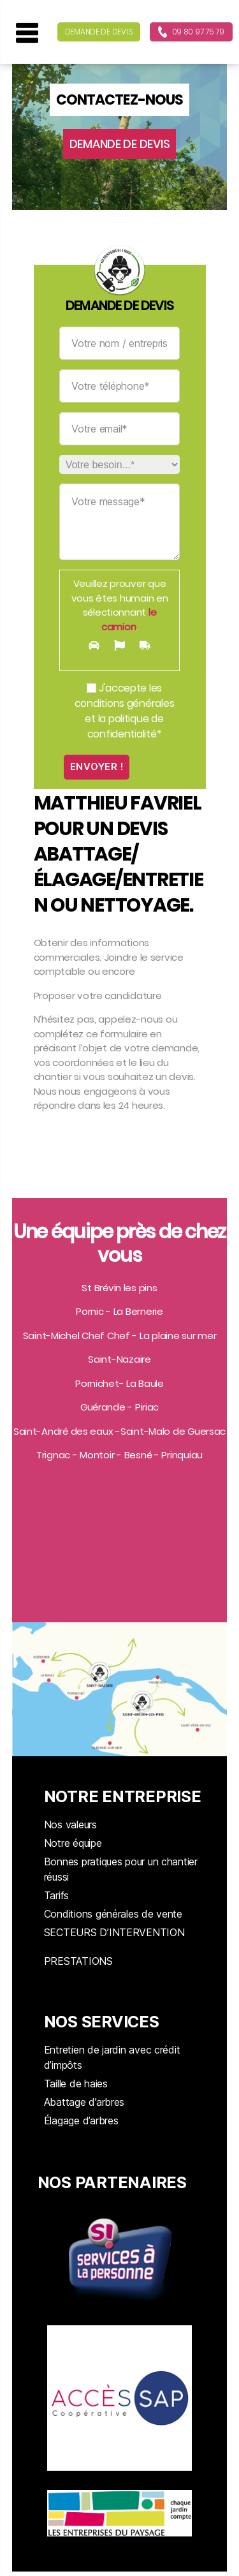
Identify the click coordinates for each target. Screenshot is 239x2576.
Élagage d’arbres (81, 2120)
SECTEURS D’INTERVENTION (114, 1932)
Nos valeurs (70, 1824)
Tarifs (56, 1895)
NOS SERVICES (101, 2021)
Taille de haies (76, 2083)
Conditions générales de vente (113, 1913)
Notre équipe (73, 1843)
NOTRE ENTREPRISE (122, 1796)
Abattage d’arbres (84, 2102)
